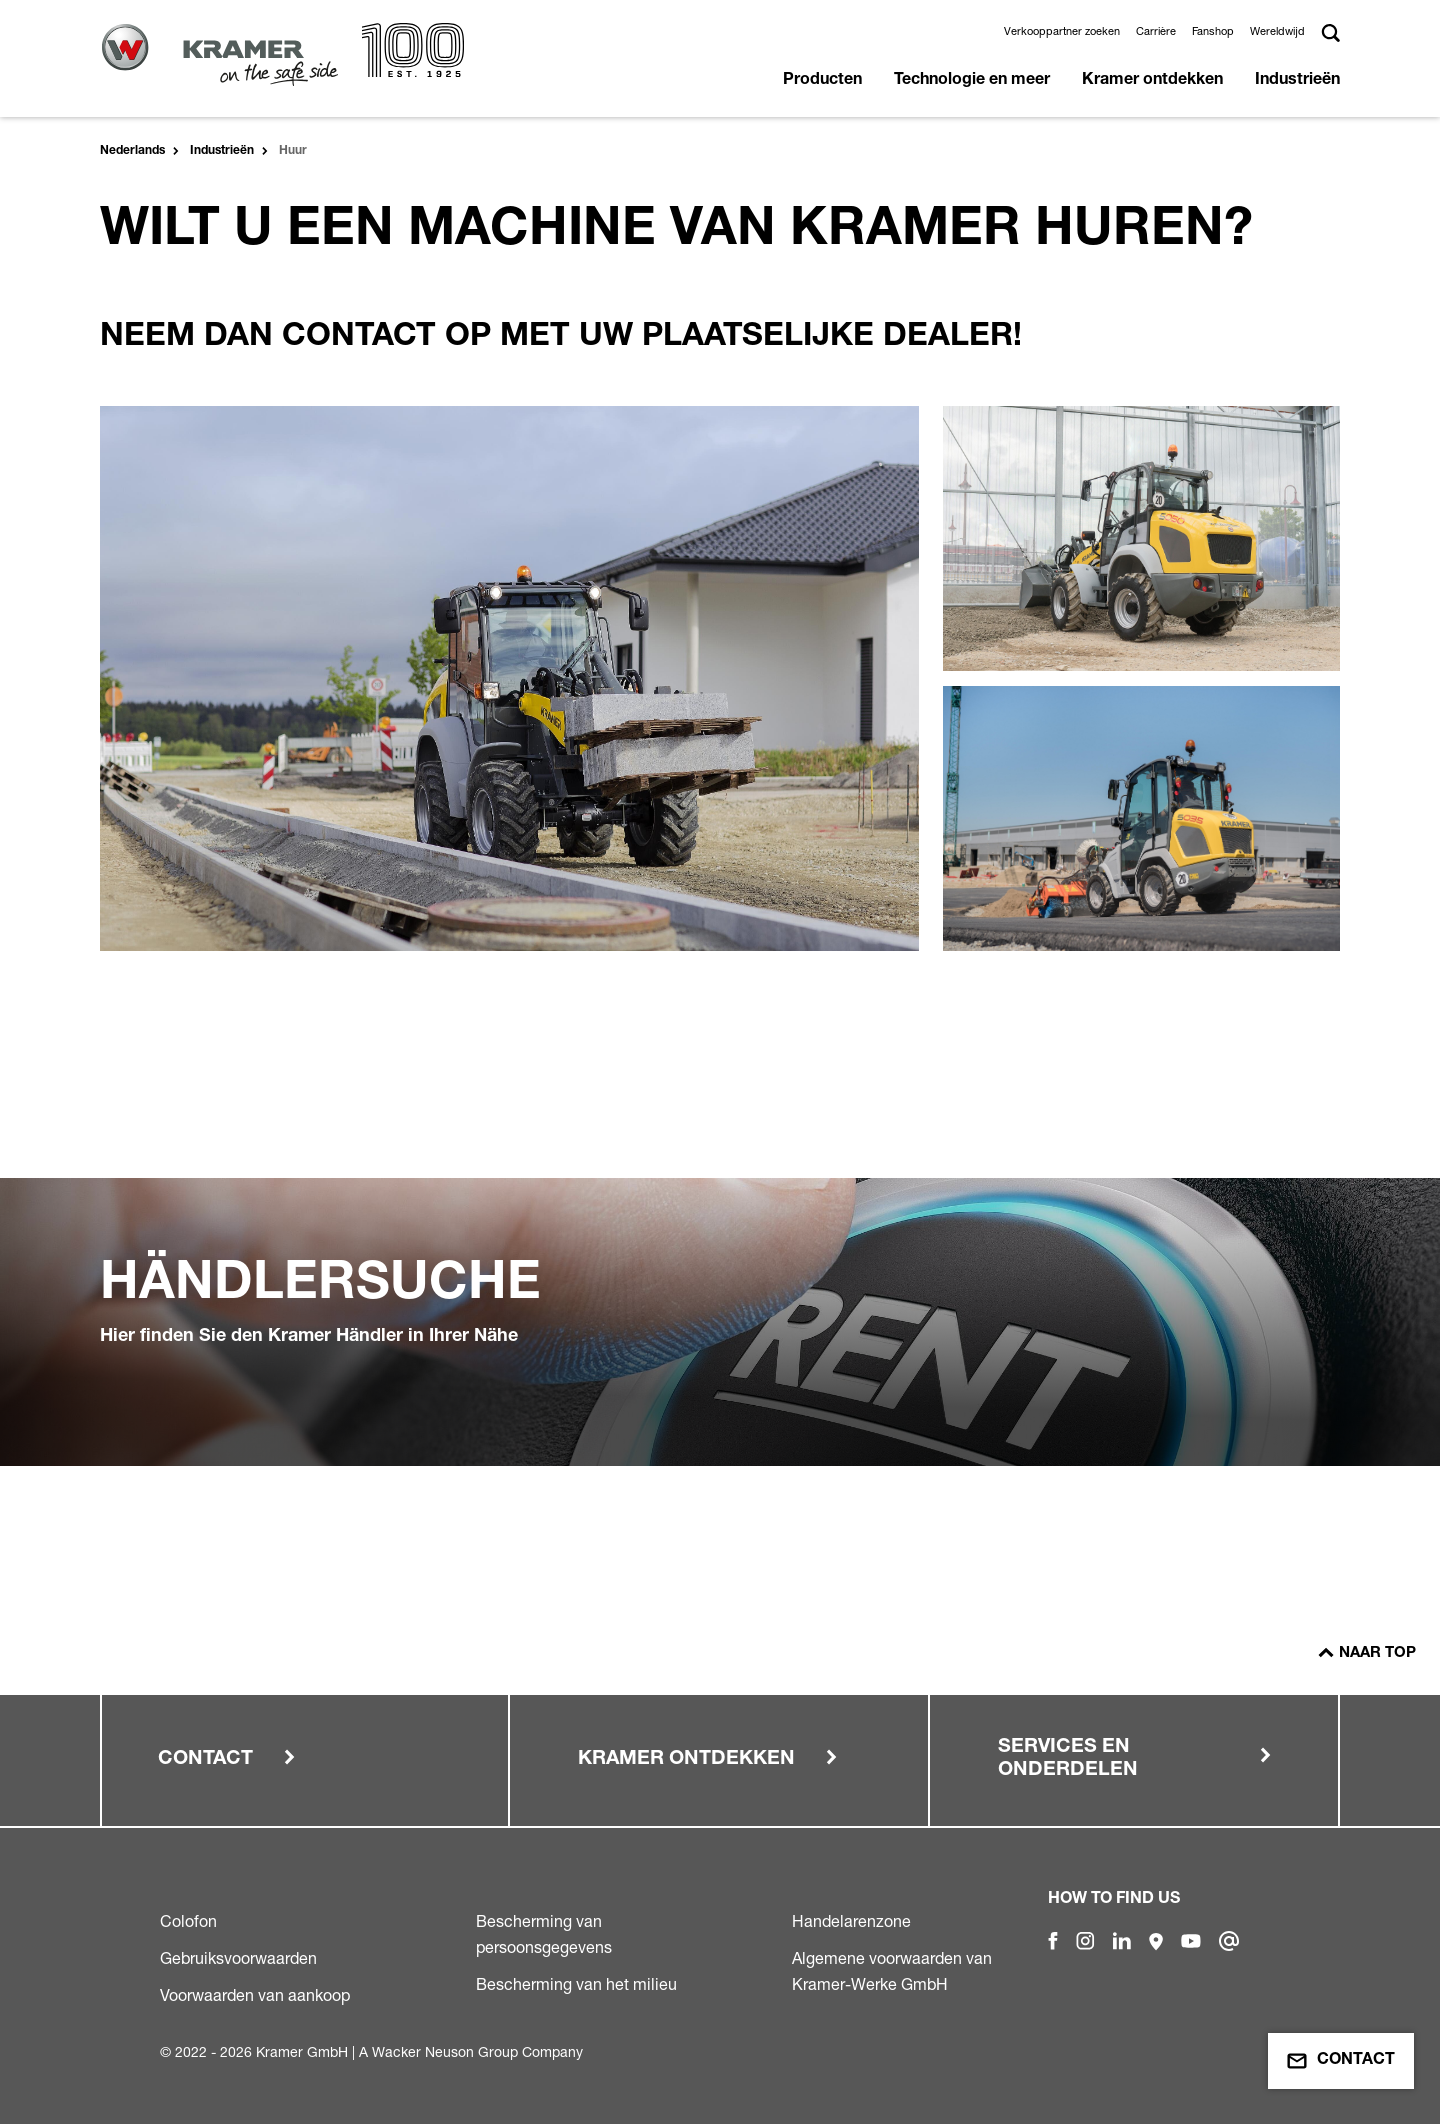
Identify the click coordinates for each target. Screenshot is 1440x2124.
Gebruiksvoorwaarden (238, 1958)
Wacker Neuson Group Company (477, 2051)
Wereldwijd (1277, 31)
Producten (822, 81)
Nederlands (132, 151)
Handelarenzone (851, 1921)
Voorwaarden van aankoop (255, 1995)
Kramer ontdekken (1152, 81)
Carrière (1156, 31)
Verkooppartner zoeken (1062, 31)
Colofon (188, 1921)
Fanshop (1213, 31)
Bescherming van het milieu (576, 1984)
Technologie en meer (972, 81)
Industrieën (1297, 81)
